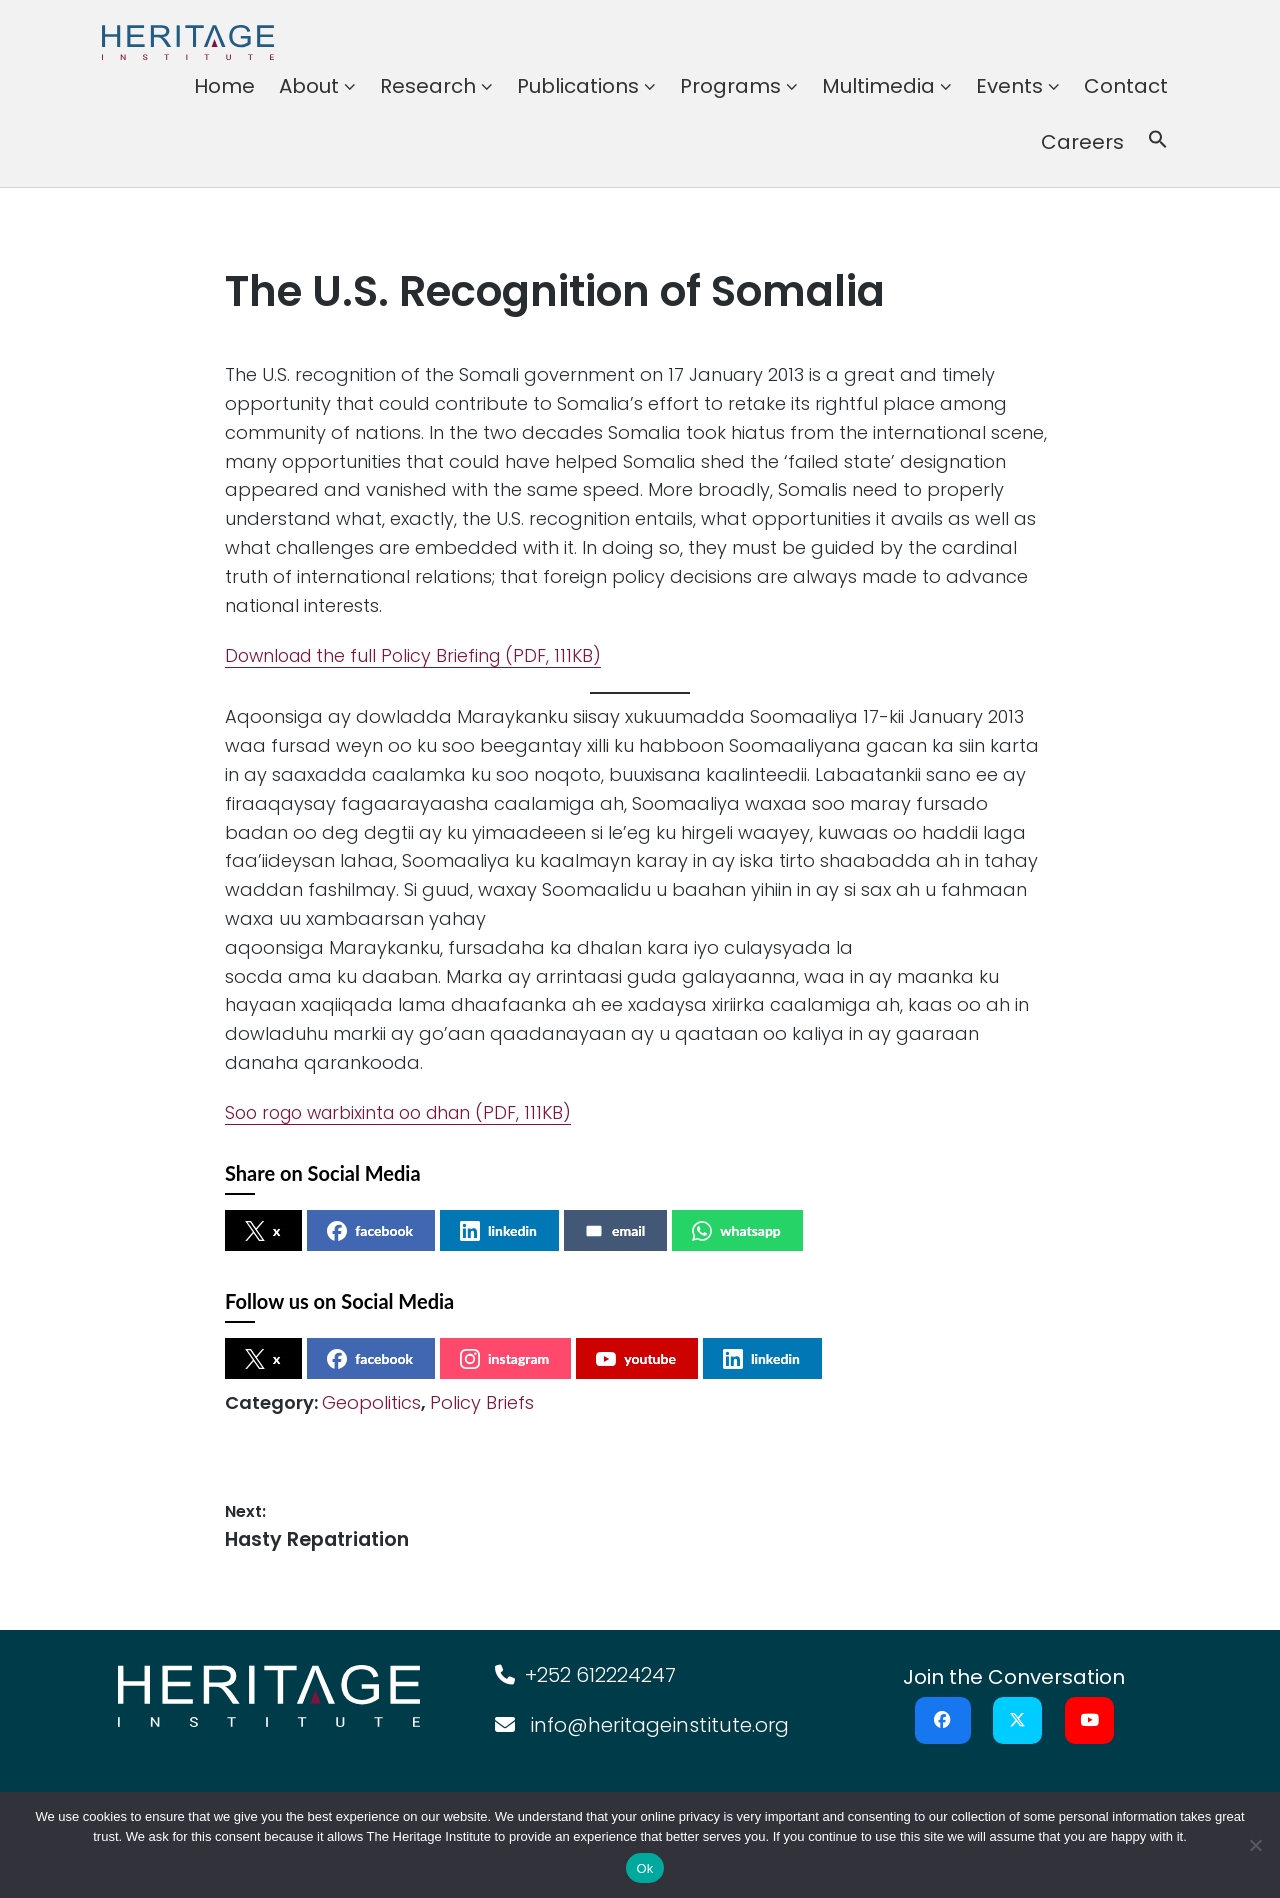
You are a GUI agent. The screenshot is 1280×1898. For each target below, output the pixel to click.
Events (1009, 86)
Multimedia (878, 86)
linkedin (498, 1231)
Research (428, 86)
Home (224, 86)
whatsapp (736, 1231)
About (309, 86)
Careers (1082, 142)
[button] (1158, 142)
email (614, 1231)
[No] (1255, 1845)
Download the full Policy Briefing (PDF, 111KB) (418, 655)
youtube (636, 1359)
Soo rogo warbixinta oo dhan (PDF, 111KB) (407, 1112)
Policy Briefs (482, 1402)
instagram (504, 1359)
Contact (1126, 86)
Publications (578, 86)
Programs (730, 86)
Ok (644, 1868)
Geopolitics (371, 1402)
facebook (370, 1231)
